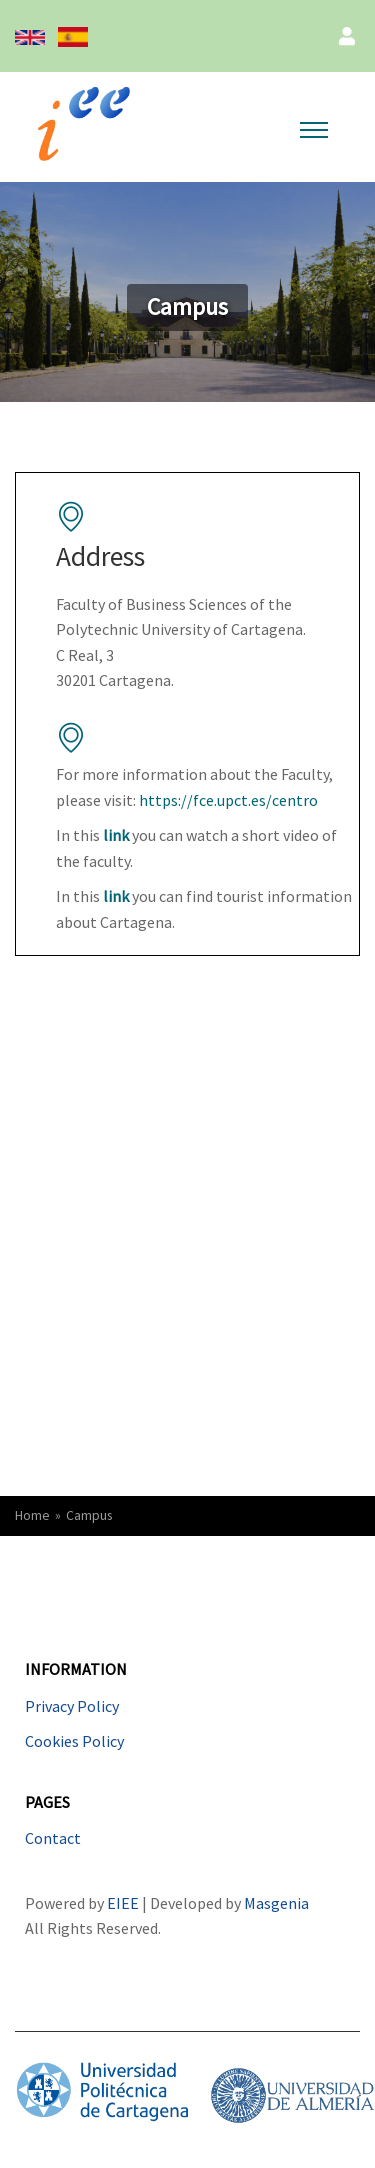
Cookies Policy (74, 1741)
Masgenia (276, 1903)
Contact (53, 1838)
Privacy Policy (72, 1706)
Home (32, 1515)
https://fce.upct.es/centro (228, 800)
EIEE (124, 1903)
